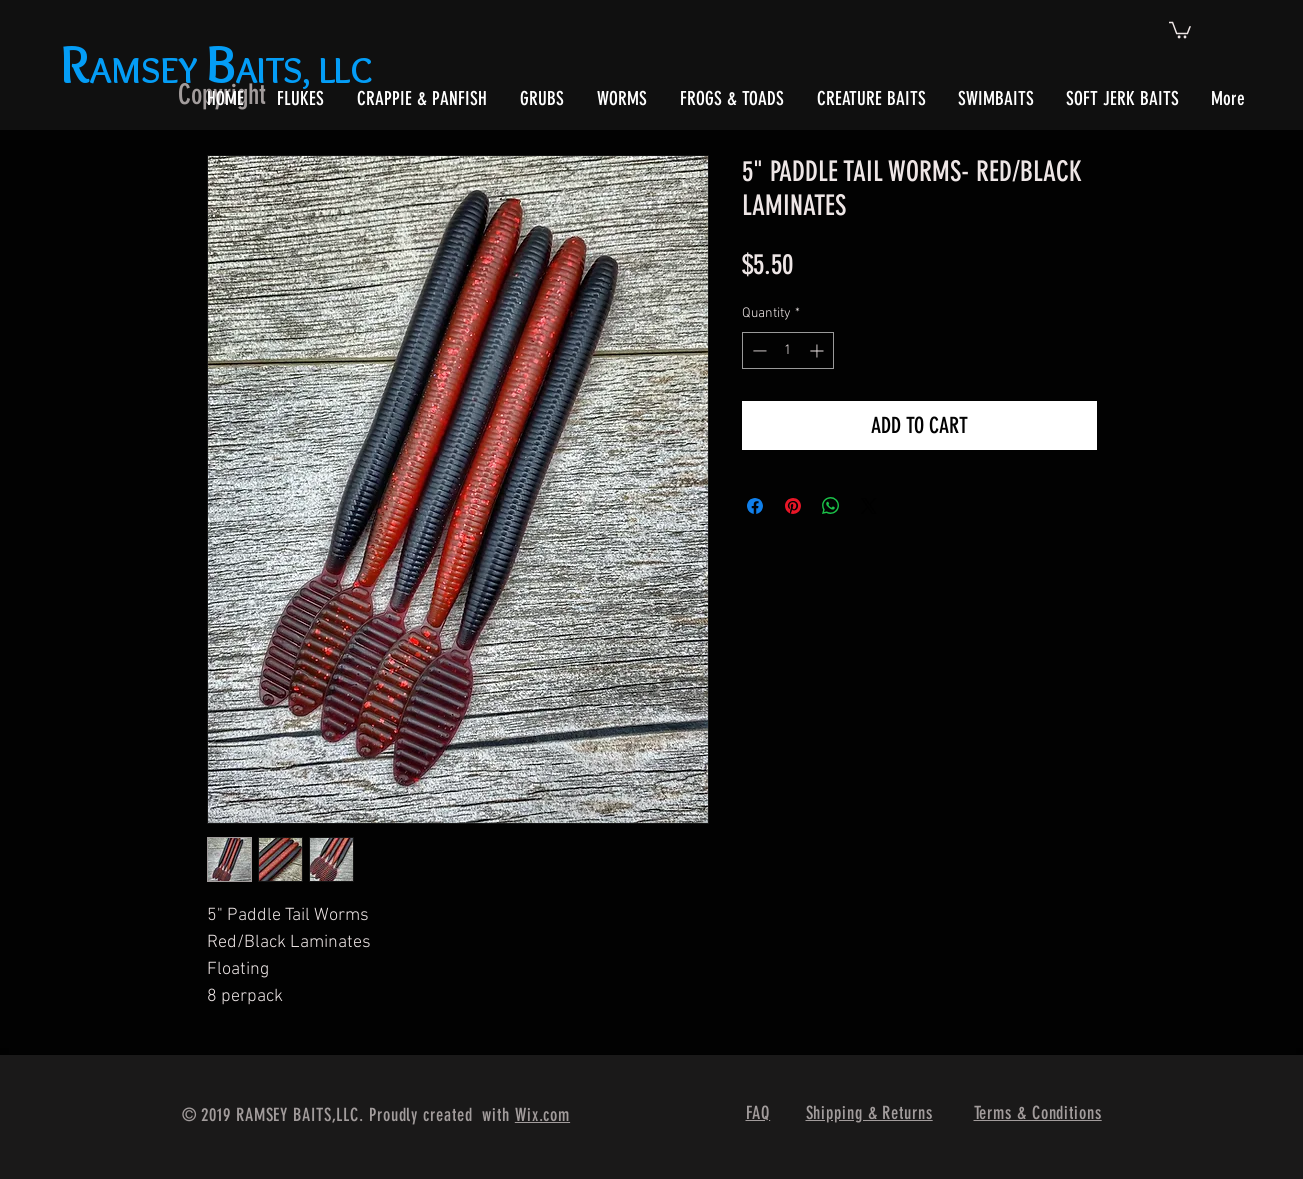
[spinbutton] (788, 350)
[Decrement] (757, 350)
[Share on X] (869, 506)
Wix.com (542, 1115)
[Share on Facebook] (755, 506)
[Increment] (818, 350)
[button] (1180, 29)
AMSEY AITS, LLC (220, 69)
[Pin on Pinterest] (793, 506)
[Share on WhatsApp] (831, 506)
